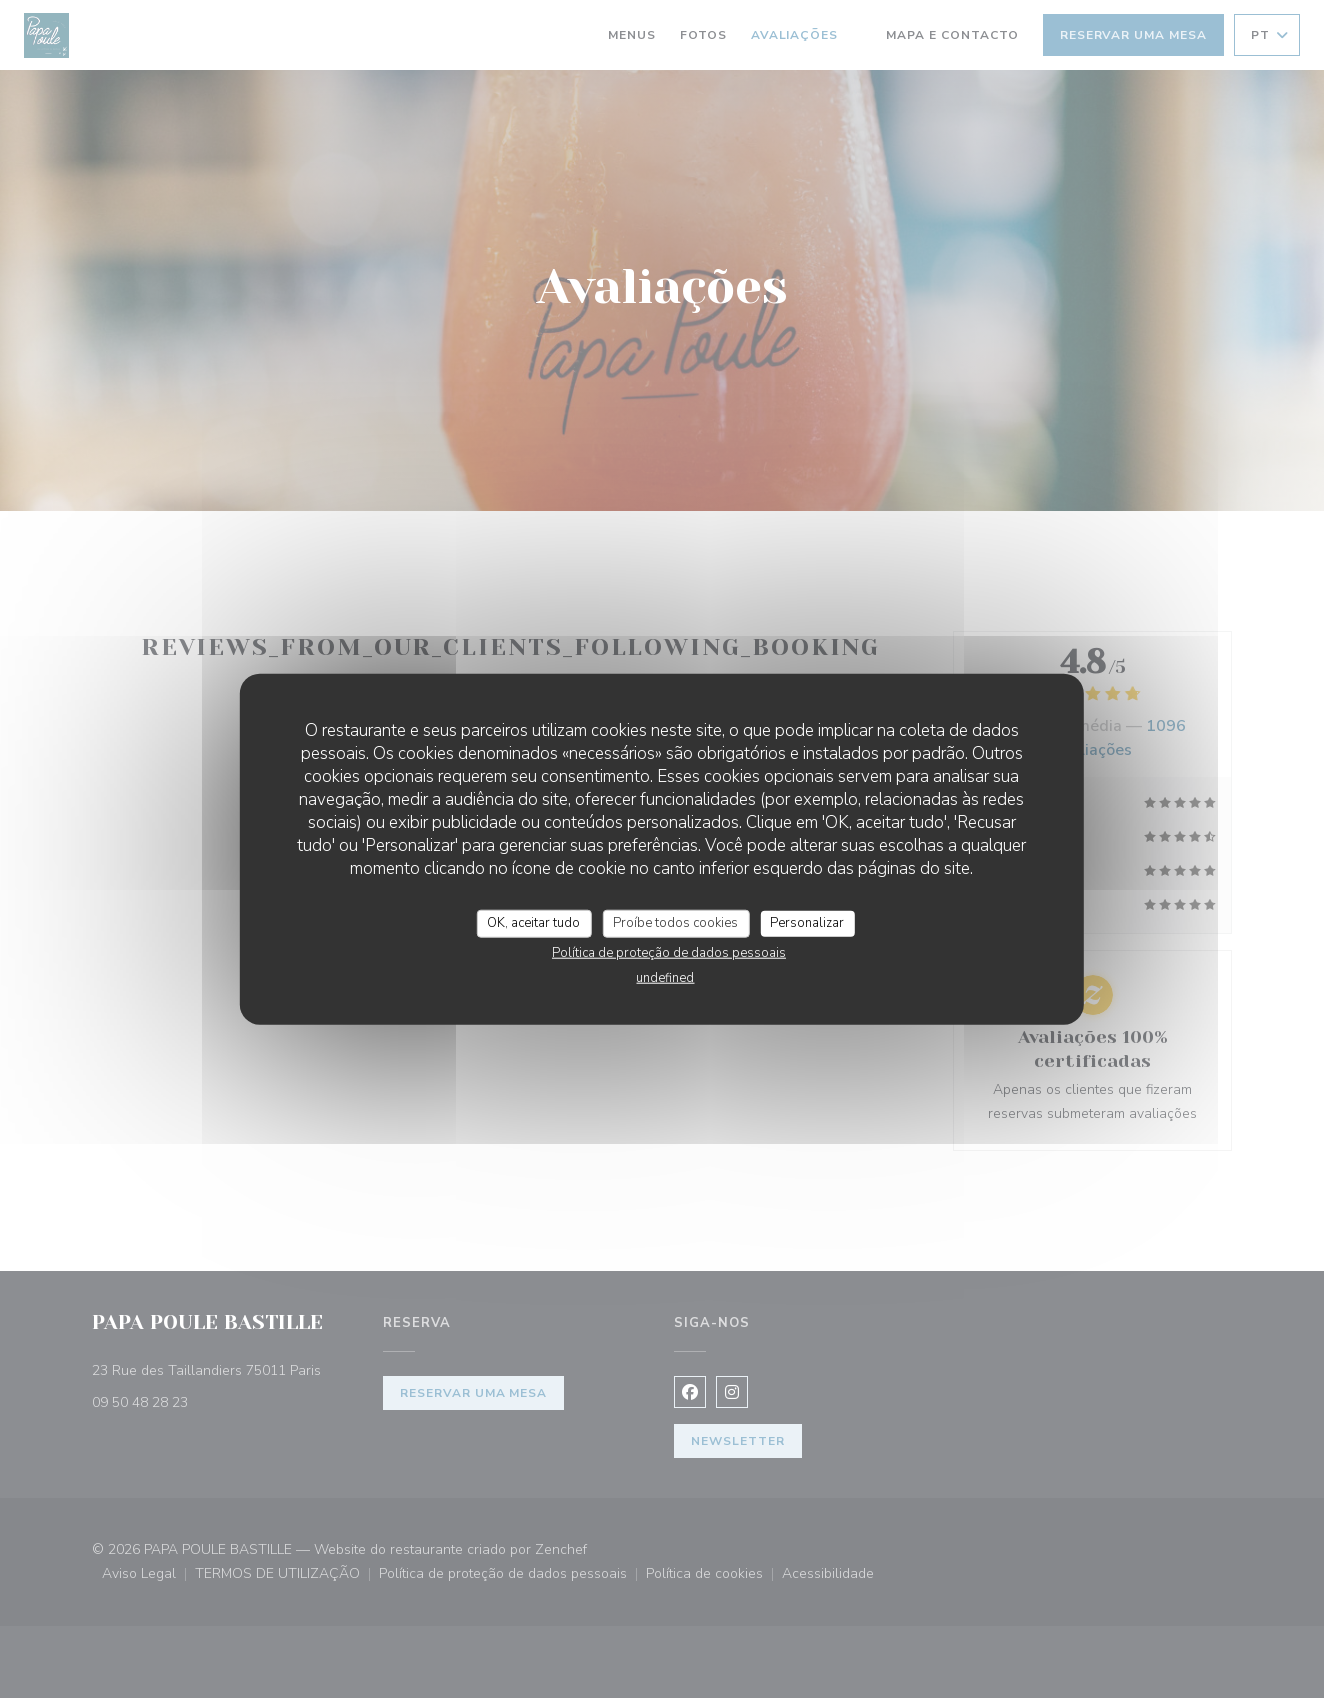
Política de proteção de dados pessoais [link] (669, 952)
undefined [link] (665, 977)
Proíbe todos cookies (675, 923)
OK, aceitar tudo (533, 923)
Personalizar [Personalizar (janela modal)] (807, 923)
